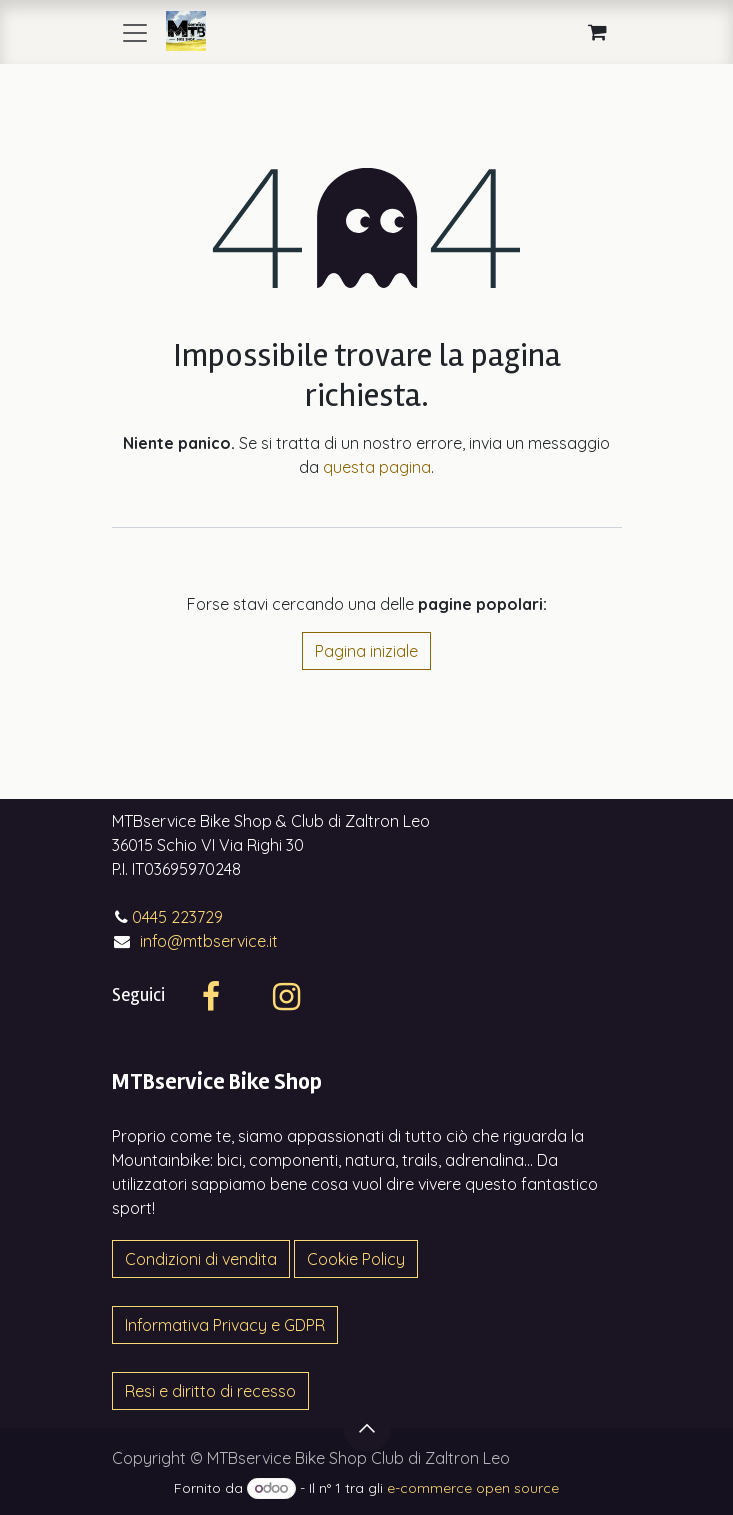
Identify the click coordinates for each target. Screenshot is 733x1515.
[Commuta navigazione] (135, 32)
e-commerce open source (473, 1488)
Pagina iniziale (366, 651)
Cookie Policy (356, 1259)
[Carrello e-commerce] (598, 32)
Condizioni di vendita (201, 1259)
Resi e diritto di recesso (210, 1391)
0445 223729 (177, 917)
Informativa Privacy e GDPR (225, 1325)
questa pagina (377, 467)
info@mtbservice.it (209, 941)
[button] (367, 1428)
